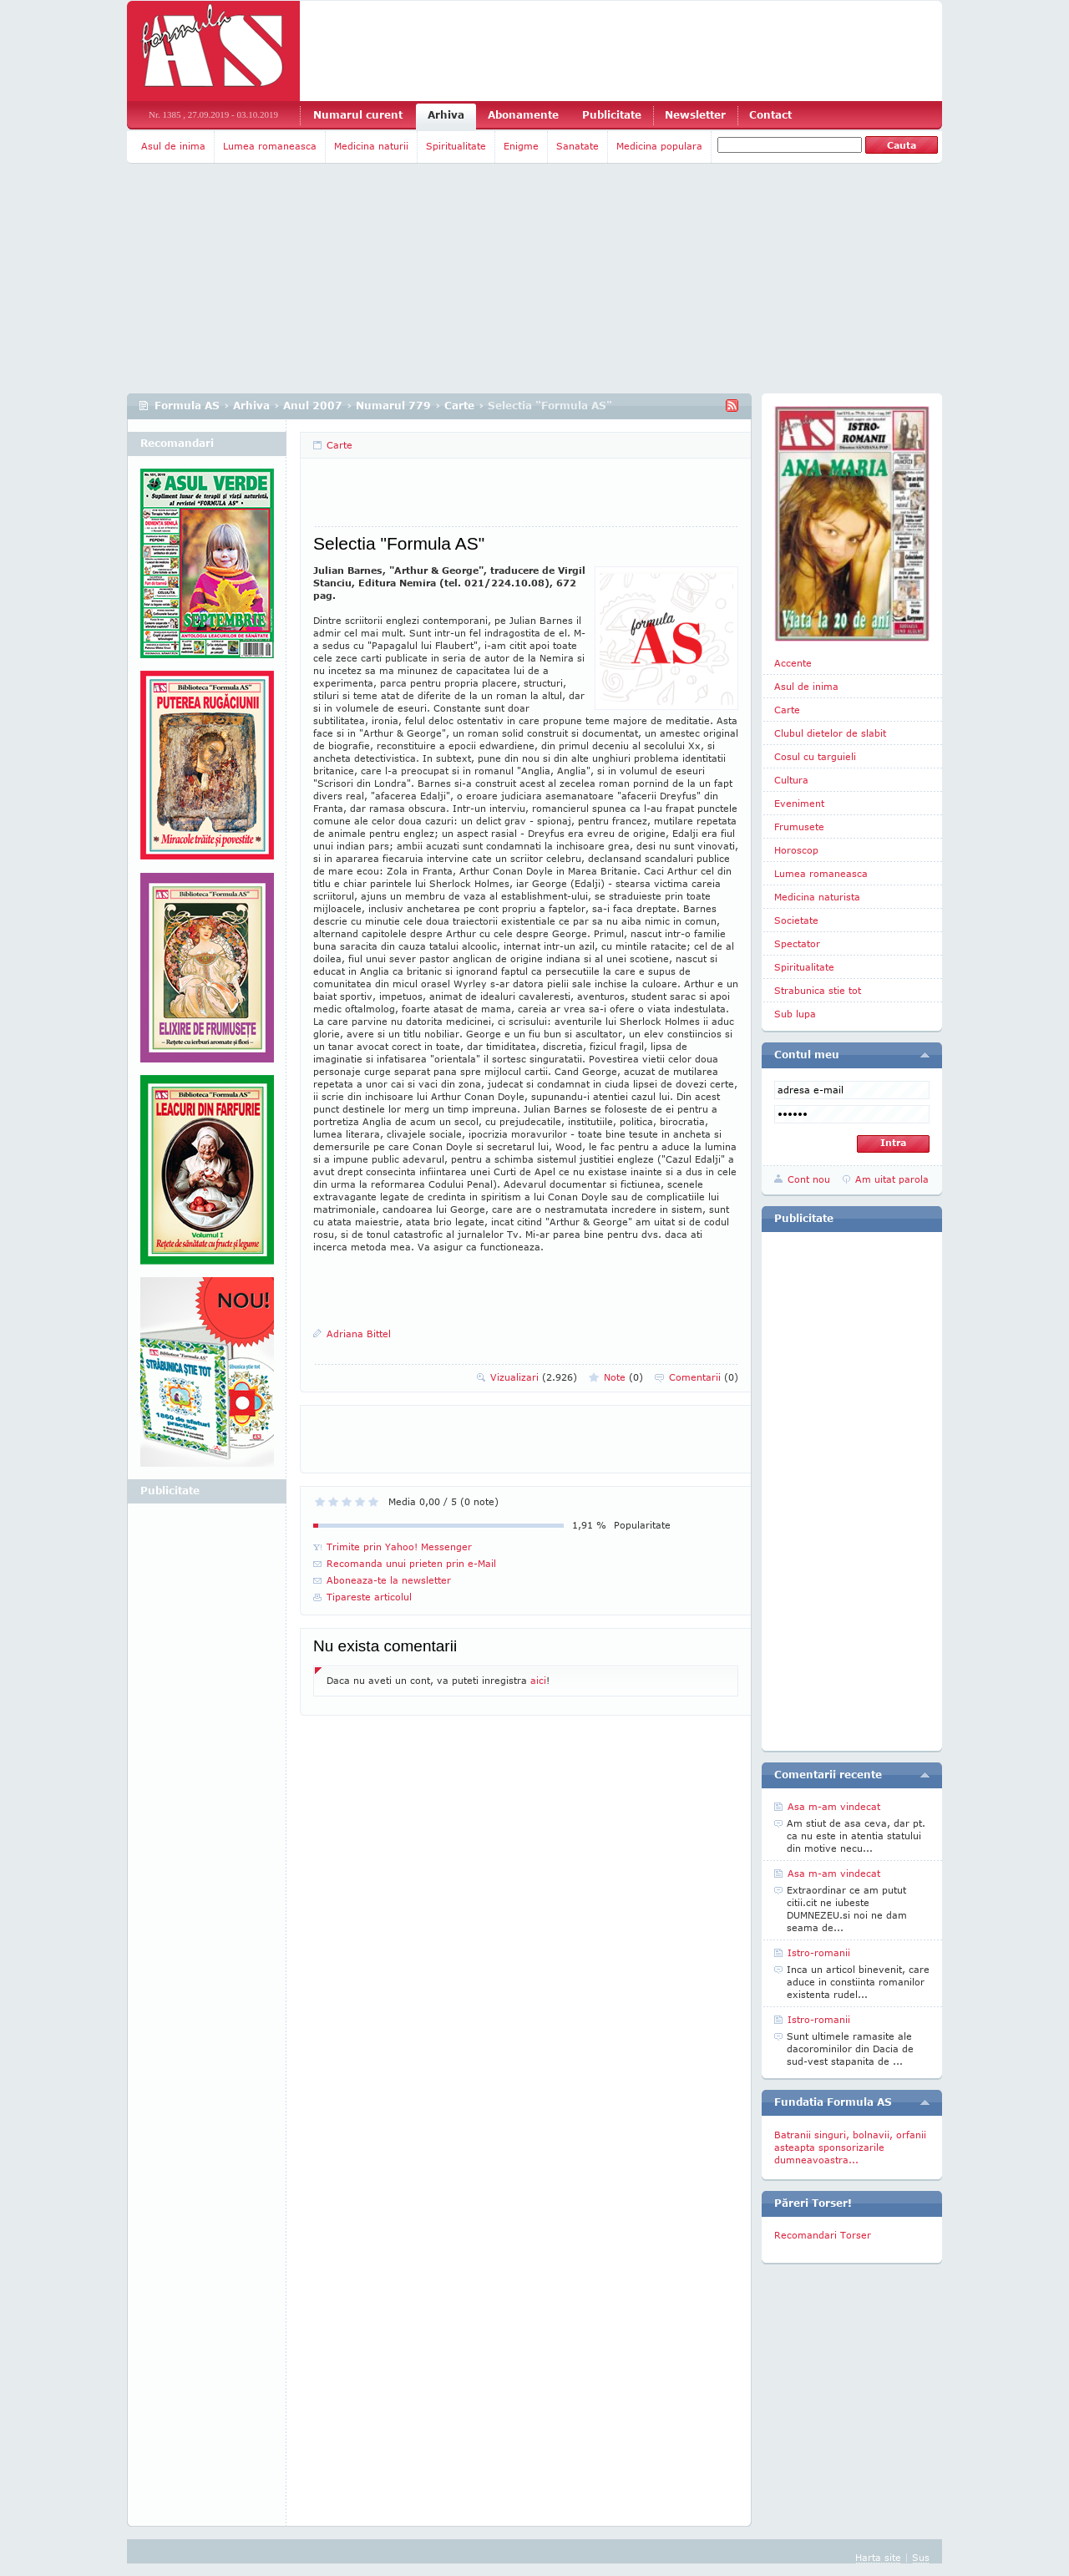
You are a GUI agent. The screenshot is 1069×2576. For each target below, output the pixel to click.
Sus (921, 2557)
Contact (770, 115)
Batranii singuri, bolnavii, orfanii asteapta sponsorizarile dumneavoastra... (850, 2147)
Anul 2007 (312, 405)
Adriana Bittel (359, 1333)
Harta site (878, 2557)
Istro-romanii (819, 1952)
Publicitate (611, 115)
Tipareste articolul (369, 1596)
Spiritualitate (456, 145)
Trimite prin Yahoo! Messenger (399, 1546)
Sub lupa (795, 1013)
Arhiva (446, 115)
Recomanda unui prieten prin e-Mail (411, 1563)
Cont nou (809, 1179)
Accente (793, 662)
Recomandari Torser (822, 2234)
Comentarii (703, 1377)
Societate (796, 920)
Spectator (797, 943)
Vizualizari (533, 1377)
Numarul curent (358, 115)
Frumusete (799, 826)
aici (538, 1680)
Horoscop (796, 849)
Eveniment (799, 803)
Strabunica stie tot (817, 990)
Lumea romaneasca (270, 145)
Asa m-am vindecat (834, 1806)
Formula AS (187, 405)
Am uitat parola (892, 1179)
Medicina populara (659, 145)
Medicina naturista (817, 896)
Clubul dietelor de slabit (830, 733)
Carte (459, 405)
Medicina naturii (371, 145)
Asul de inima (173, 145)
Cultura (791, 779)
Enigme (521, 145)
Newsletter (695, 115)
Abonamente (523, 115)
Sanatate (577, 145)
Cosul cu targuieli (815, 756)
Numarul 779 (393, 405)
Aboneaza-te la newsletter (389, 1580)
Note (623, 1377)
